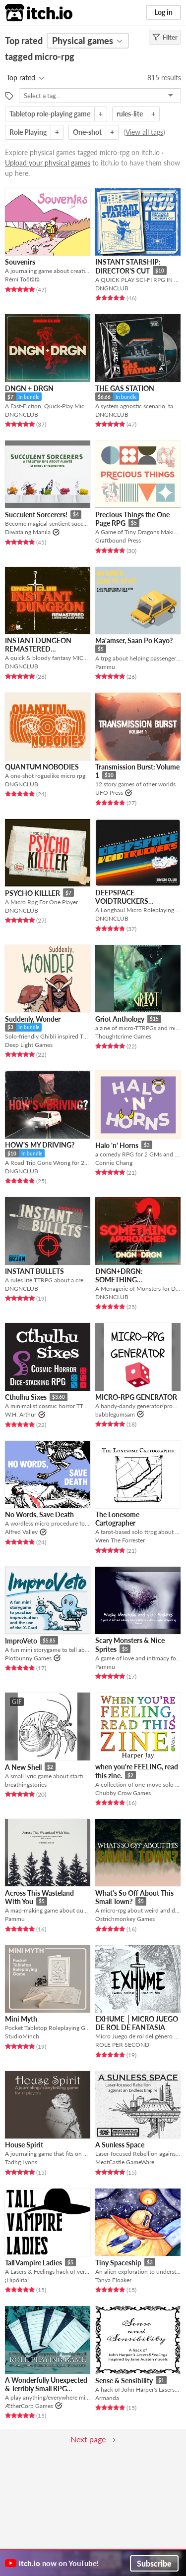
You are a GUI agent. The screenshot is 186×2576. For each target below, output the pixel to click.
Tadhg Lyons (21, 2162)
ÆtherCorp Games (29, 2406)
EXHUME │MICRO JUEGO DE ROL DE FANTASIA (136, 2023)
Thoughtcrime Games (123, 1036)
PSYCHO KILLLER (32, 893)
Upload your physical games (47, 163)
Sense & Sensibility (124, 2380)
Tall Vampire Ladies (33, 2262)
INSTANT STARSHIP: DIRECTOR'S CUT (128, 266)
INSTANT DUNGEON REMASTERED (38, 644)
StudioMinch (22, 2036)
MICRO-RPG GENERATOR (136, 1397)
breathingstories (26, 1784)
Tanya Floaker (113, 2280)
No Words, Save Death (39, 1514)
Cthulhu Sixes (26, 1397)
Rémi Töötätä (22, 279)
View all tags (144, 132)
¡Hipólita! (17, 2280)
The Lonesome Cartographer (117, 1518)
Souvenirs (20, 262)
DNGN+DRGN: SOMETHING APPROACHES (119, 1279)
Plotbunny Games (28, 1658)
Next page (88, 2439)
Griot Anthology (119, 1019)
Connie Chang (113, 1162)
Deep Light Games (29, 1044)
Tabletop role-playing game (49, 114)
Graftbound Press (118, 540)
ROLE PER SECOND (122, 2044)
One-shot (87, 132)
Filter (165, 37)
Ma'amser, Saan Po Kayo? (134, 640)
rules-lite (130, 114)
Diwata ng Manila (28, 532)
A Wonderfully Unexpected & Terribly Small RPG (46, 2384)
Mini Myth (21, 2019)
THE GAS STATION (124, 388)
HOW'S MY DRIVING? (39, 1145)
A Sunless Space (119, 2144)
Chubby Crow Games (123, 1793)
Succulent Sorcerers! (36, 514)
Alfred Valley (21, 1531)
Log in (163, 12)
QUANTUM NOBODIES (42, 767)
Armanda (107, 2398)
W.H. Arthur (20, 1414)
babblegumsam (115, 1414)
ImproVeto (21, 1641)
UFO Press (109, 792)
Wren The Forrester (120, 1540)
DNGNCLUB (111, 288)
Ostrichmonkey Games (125, 1918)
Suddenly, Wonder (33, 1019)
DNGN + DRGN (29, 388)
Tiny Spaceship (118, 2262)
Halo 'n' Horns (116, 1145)
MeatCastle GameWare (124, 2162)
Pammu (105, 666)
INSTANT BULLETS (34, 1271)
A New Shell (23, 1767)
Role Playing (28, 132)
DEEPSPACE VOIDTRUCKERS (121, 896)
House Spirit (24, 2144)
